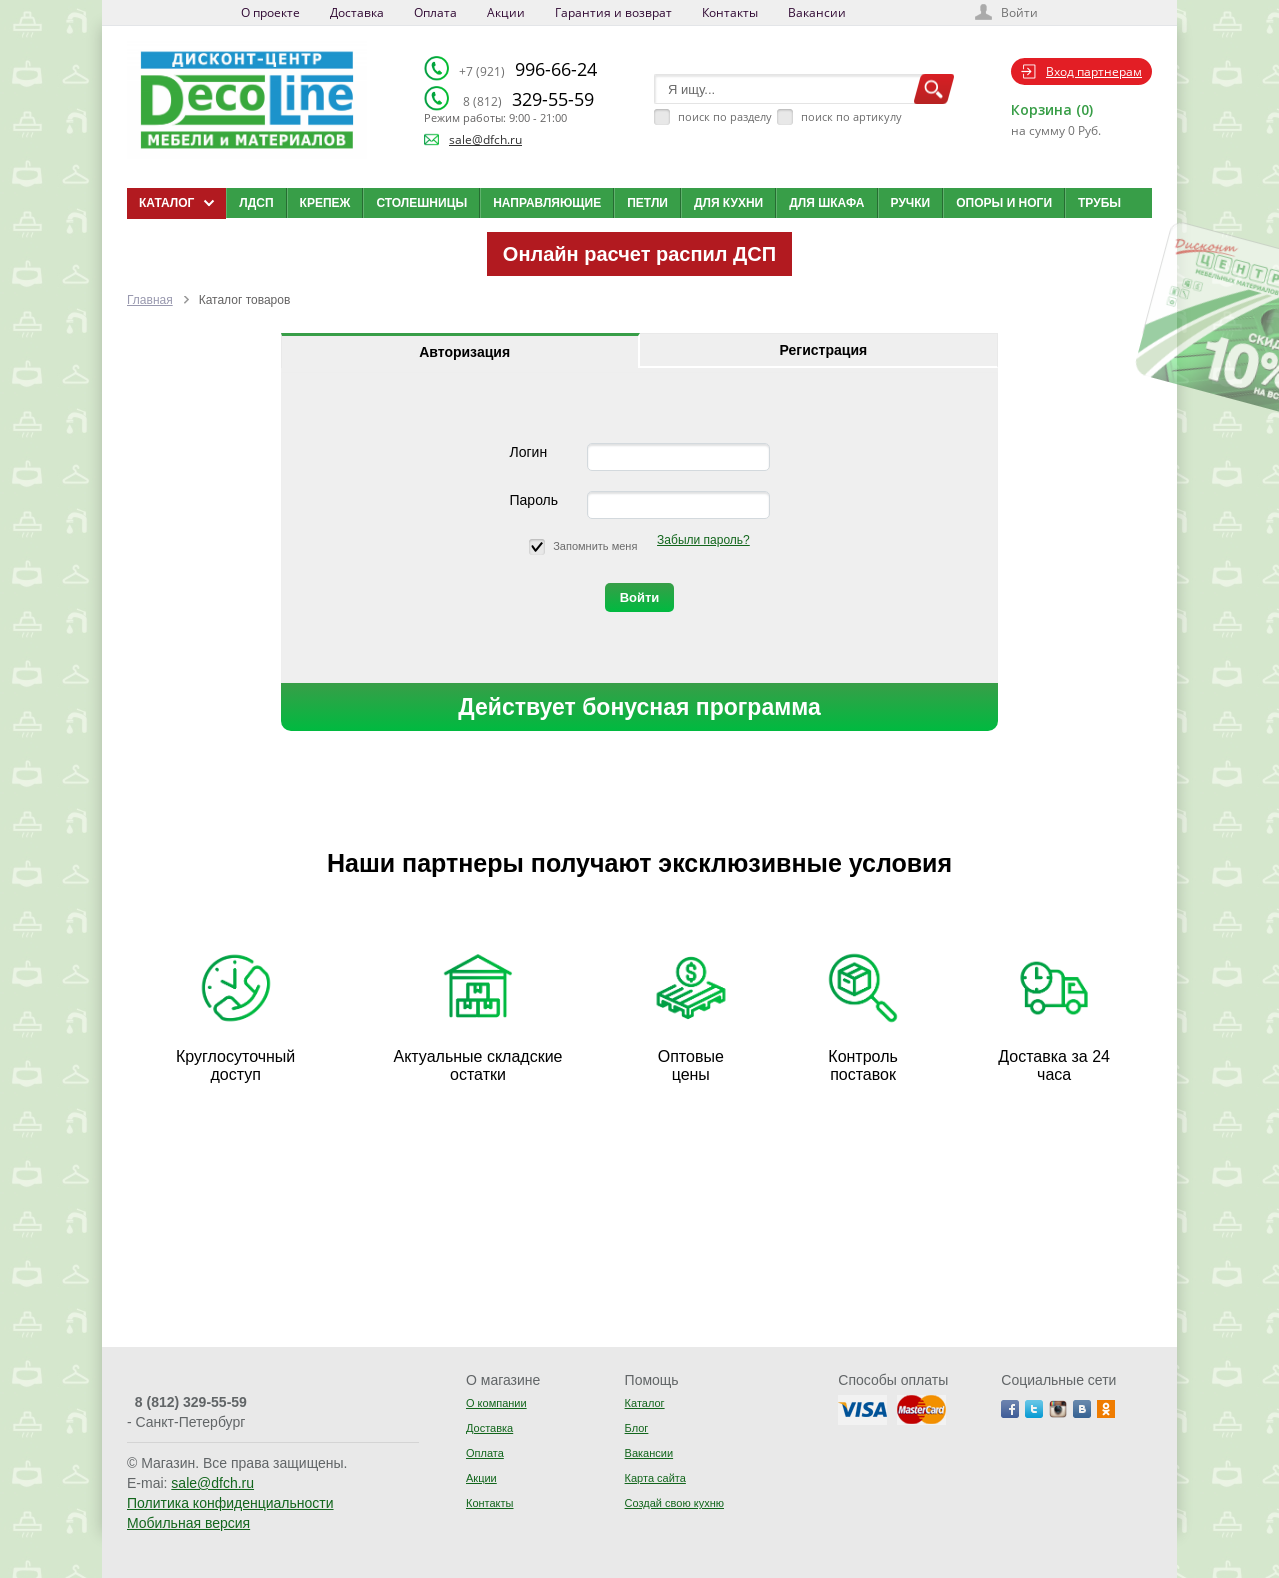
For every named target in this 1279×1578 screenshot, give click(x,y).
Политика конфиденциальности (230, 1503)
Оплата (435, 12)
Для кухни (728, 203)
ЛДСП (256, 203)
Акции (506, 12)
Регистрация (824, 350)
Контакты (730, 12)
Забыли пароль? (703, 540)
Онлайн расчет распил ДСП (639, 254)
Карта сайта (655, 1478)
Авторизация (464, 352)
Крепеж (325, 203)
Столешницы (421, 203)
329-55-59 (528, 99)
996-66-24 (528, 69)
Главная (150, 300)
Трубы (1099, 203)
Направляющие (547, 203)
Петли (647, 203)
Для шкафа (826, 203)
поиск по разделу (725, 116)
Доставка (357, 12)
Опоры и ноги (1004, 203)
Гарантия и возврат (613, 12)
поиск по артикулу (851, 116)
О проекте (270, 12)
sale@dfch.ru (485, 139)
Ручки (911, 203)
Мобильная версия (188, 1523)
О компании (496, 1403)
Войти (1019, 12)
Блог (637, 1428)
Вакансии (817, 12)
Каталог (645, 1403)
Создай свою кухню (674, 1503)
